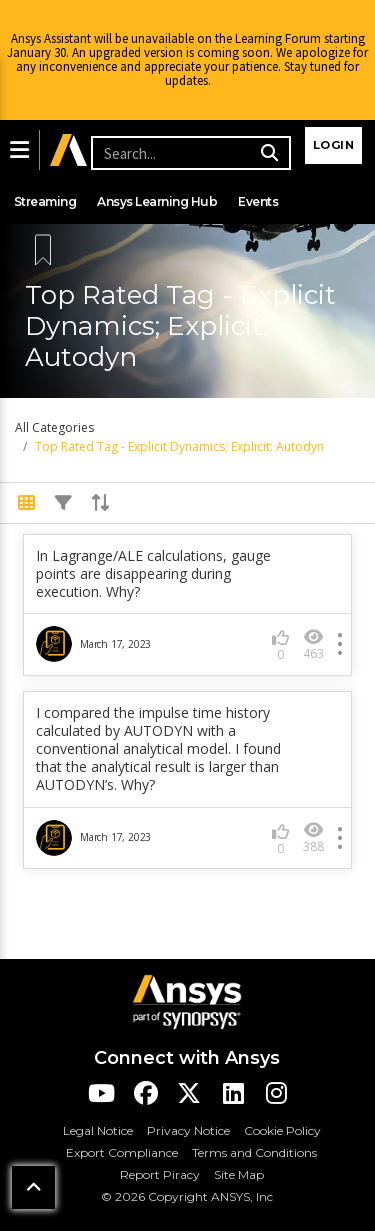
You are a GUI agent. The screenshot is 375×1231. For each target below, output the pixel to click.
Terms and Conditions (254, 1152)
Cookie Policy (282, 1130)
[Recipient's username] (188, 153)
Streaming (45, 201)
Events (258, 201)
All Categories (54, 427)
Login (334, 145)
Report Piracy (160, 1174)
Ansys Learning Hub (157, 201)
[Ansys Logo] (187, 1000)
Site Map (239, 1174)
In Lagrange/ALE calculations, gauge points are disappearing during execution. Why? (153, 574)
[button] (19, 150)
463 (313, 644)
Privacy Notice (188, 1130)
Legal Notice (98, 1130)
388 (313, 837)
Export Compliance (122, 1152)
